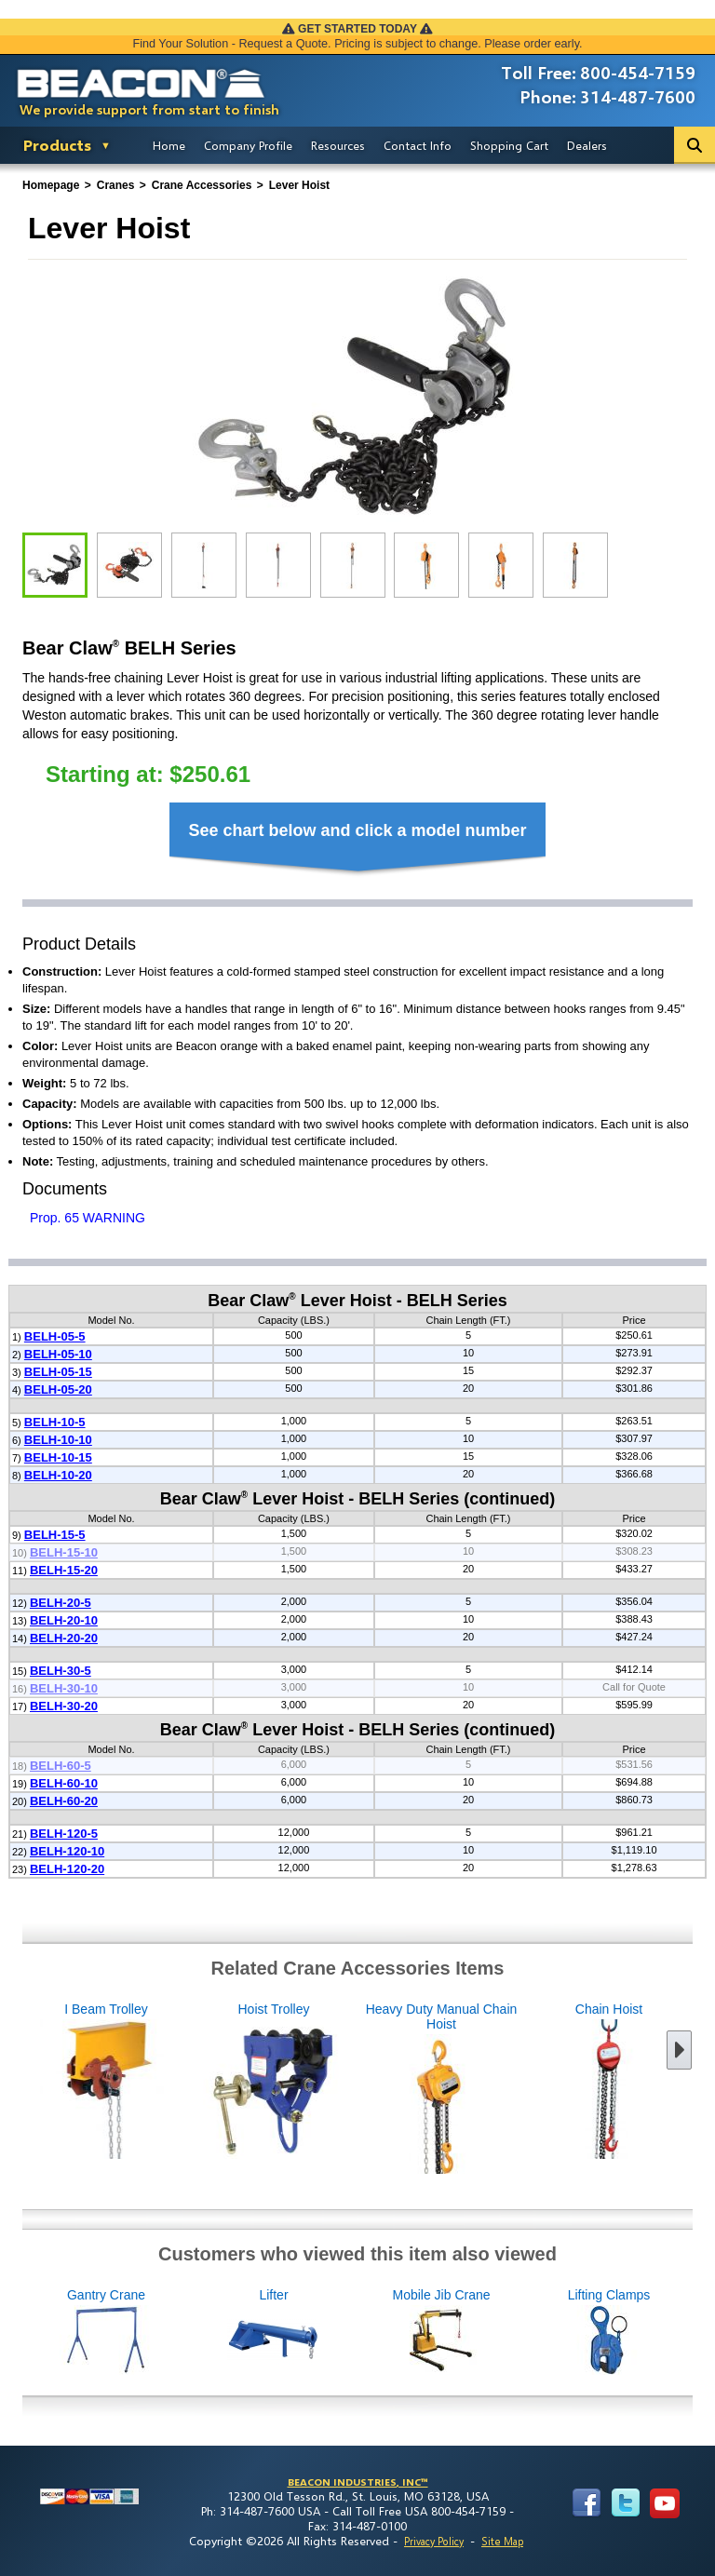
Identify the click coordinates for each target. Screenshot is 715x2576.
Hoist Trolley (180, 2082)
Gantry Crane (199, 2332)
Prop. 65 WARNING (87, 1217)
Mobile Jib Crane (534, 2332)
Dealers (587, 145)
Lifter (367, 2332)
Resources (338, 145)
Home (169, 145)
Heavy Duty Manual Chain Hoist (348, 2089)
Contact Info (418, 145)
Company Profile (248, 145)
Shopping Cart (509, 145)
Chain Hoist (516, 2082)
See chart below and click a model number (357, 830)
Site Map (502, 2541)
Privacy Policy (434, 2541)
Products (57, 145)
